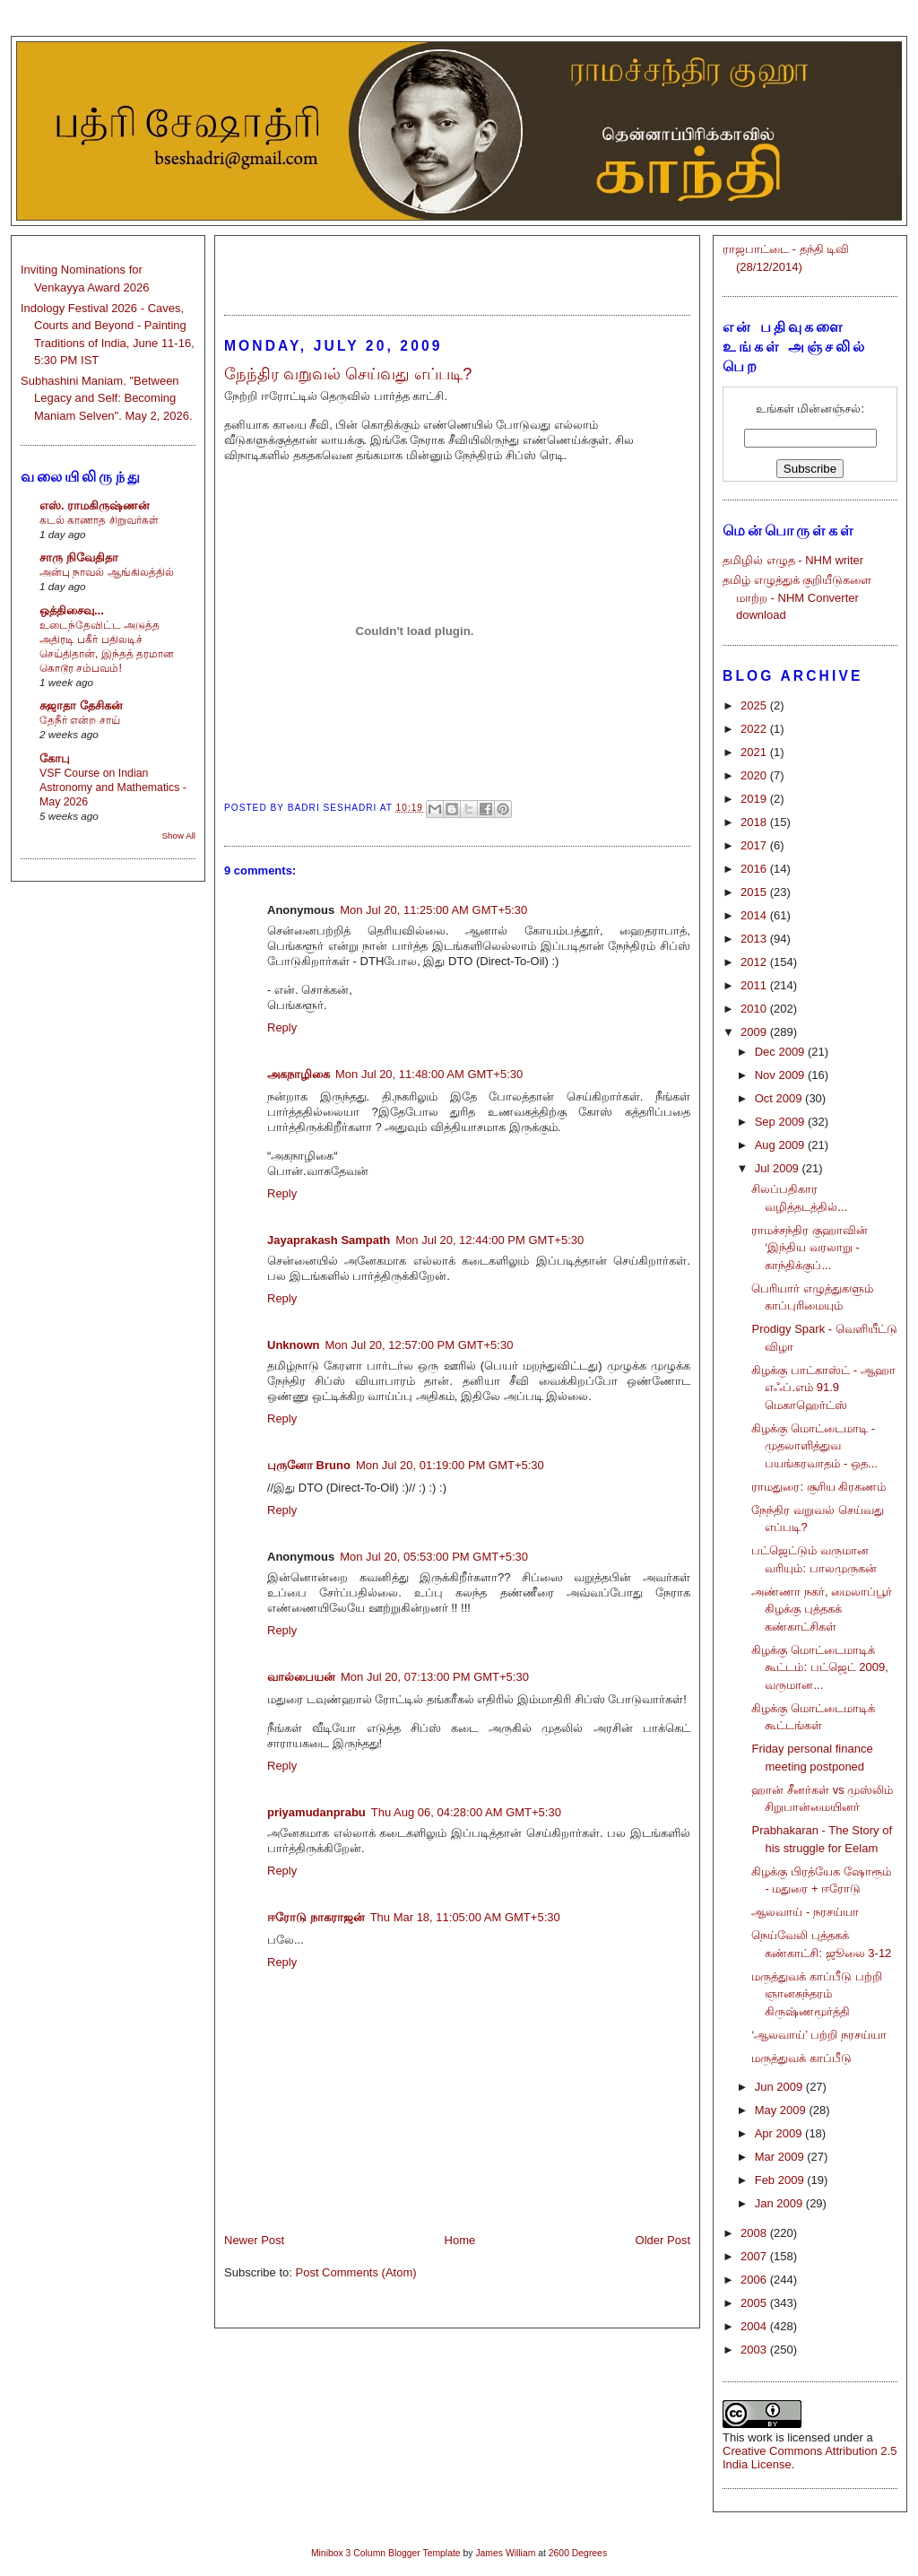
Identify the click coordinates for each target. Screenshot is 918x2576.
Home (460, 2240)
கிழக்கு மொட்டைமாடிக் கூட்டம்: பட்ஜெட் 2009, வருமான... (819, 1667)
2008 (755, 2233)
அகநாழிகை (298, 1074)
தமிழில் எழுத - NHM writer (793, 560)
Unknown (293, 1345)
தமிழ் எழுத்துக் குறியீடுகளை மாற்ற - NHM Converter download (797, 597)
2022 (755, 728)
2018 (755, 822)
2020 (755, 775)
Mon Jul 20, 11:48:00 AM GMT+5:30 (429, 1074)
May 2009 (782, 2110)
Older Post (663, 2240)
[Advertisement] (457, 267)
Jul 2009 (778, 1168)
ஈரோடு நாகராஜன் (316, 1917)
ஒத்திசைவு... (71, 610)
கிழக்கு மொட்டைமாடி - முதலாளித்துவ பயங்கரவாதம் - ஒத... (814, 1446)
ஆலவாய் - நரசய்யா (805, 1912)
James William (505, 2553)
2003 (755, 2349)
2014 (755, 915)
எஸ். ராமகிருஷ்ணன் (94, 505)
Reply (282, 1027)
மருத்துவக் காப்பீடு (801, 2058)
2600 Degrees (578, 2553)
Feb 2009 (781, 2180)
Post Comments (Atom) (356, 2272)
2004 (755, 2326)
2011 (755, 985)
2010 (755, 1008)
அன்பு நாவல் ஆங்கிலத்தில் (106, 572)
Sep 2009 (781, 1121)
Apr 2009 (780, 2133)
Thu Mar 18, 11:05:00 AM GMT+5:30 (465, 1917)
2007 (755, 2256)
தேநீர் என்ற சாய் (79, 720)
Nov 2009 (781, 1075)
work (760, 2437)
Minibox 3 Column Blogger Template (386, 2553)
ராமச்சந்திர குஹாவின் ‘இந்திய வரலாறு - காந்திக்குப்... (809, 1247)
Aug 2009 (781, 1145)
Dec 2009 (781, 1051)
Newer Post (254, 2240)
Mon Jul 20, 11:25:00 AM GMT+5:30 (433, 910)
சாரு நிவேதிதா (78, 557)
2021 (755, 752)
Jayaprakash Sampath (328, 1240)
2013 (755, 938)
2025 (755, 705)
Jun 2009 (780, 2086)
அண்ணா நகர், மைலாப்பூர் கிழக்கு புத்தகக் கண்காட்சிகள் (821, 1609)
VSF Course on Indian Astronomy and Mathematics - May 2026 (112, 787)
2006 (755, 2279)
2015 (755, 892)
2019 (755, 798)
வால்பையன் (301, 1677)
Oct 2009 (780, 1098)
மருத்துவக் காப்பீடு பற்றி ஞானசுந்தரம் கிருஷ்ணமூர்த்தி (816, 1994)
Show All (178, 835)
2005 (755, 2303)
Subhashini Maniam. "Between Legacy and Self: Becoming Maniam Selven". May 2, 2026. (107, 398)
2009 (755, 1032)
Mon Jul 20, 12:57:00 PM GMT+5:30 (419, 1345)
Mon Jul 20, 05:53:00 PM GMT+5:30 (434, 1556)
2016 (755, 868)
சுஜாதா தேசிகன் (81, 705)
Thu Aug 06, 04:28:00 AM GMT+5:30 (466, 1812)
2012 (755, 962)
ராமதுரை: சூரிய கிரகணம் (818, 1486)
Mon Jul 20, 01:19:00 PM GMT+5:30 (450, 1465)
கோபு (54, 758)
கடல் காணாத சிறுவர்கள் (99, 520)
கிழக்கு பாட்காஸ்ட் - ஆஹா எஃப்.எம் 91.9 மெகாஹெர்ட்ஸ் (823, 1387)
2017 (755, 845)
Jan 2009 (780, 2203)
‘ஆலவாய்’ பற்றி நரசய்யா (819, 2034)
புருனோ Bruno (309, 1465)
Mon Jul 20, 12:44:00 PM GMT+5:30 (489, 1240)
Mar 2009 (781, 2156)
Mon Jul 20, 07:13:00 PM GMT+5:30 (435, 1677)
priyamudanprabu (316, 1812)
